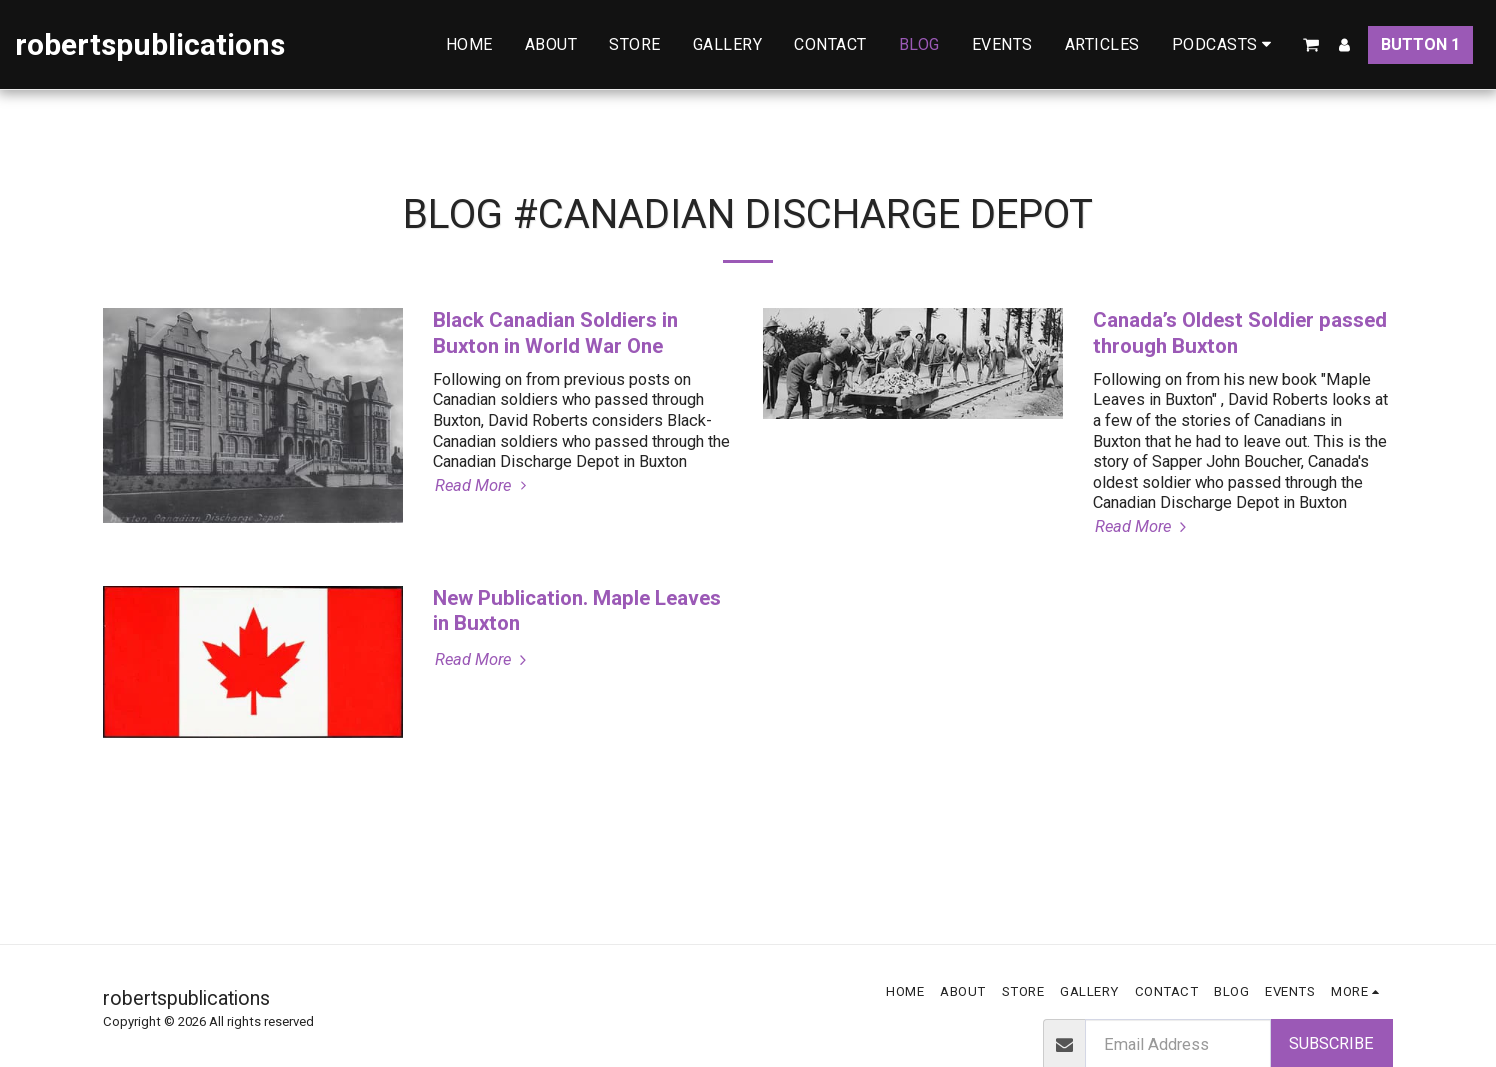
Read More (483, 485)
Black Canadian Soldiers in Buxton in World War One (555, 333)
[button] (1225, 44)
